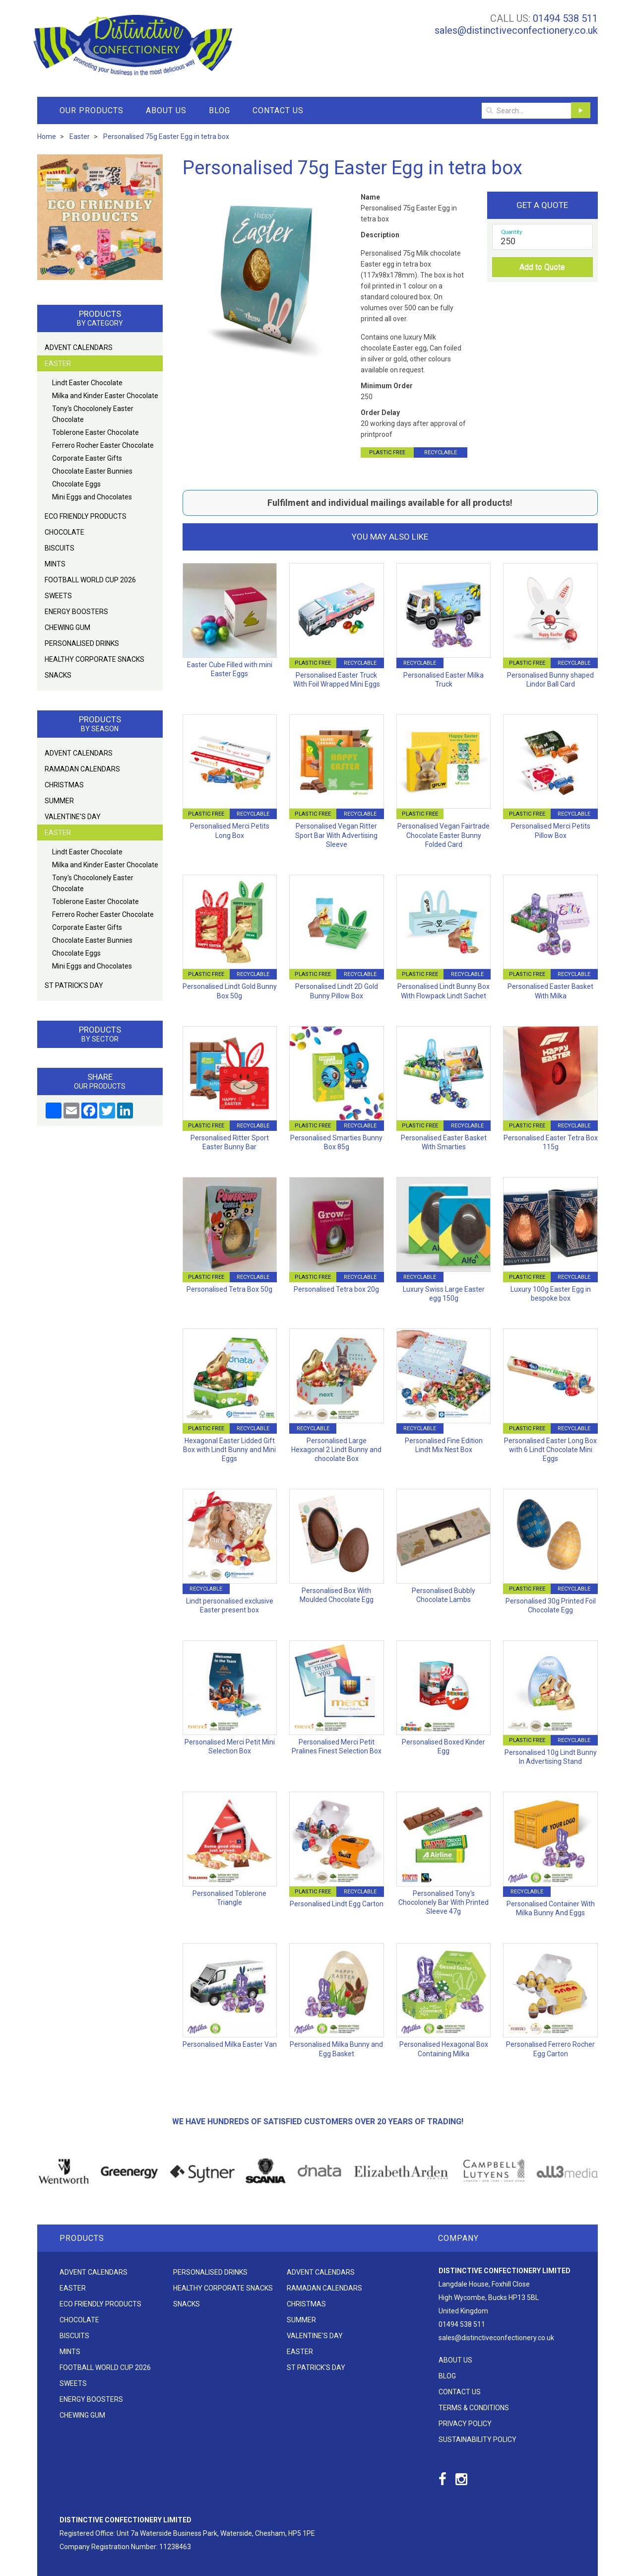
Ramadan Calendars (82, 769)
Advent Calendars (79, 347)
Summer (59, 801)
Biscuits (59, 548)
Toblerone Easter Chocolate (95, 432)
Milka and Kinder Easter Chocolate (105, 396)
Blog (219, 110)
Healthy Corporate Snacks (94, 659)
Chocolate (64, 532)
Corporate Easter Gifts (87, 458)
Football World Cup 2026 (90, 580)
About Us (166, 110)
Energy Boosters (76, 612)
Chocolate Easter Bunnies (92, 471)
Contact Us (278, 110)
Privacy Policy (465, 2424)
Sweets (58, 596)
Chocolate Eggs (76, 484)
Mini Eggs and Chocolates (92, 497)
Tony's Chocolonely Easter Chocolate (92, 414)
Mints (55, 564)
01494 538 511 (565, 18)
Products (82, 2238)
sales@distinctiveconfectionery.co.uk (516, 30)
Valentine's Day (73, 817)
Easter (58, 363)
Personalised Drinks (82, 643)
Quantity (511, 232)
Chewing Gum (67, 627)
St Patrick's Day (74, 985)
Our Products (92, 110)
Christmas (64, 785)
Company (458, 2238)
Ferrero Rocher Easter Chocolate (103, 445)
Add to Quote (542, 267)
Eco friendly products (86, 516)
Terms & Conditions (474, 2408)
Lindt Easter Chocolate (87, 383)
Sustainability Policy (477, 2439)
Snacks (58, 675)
